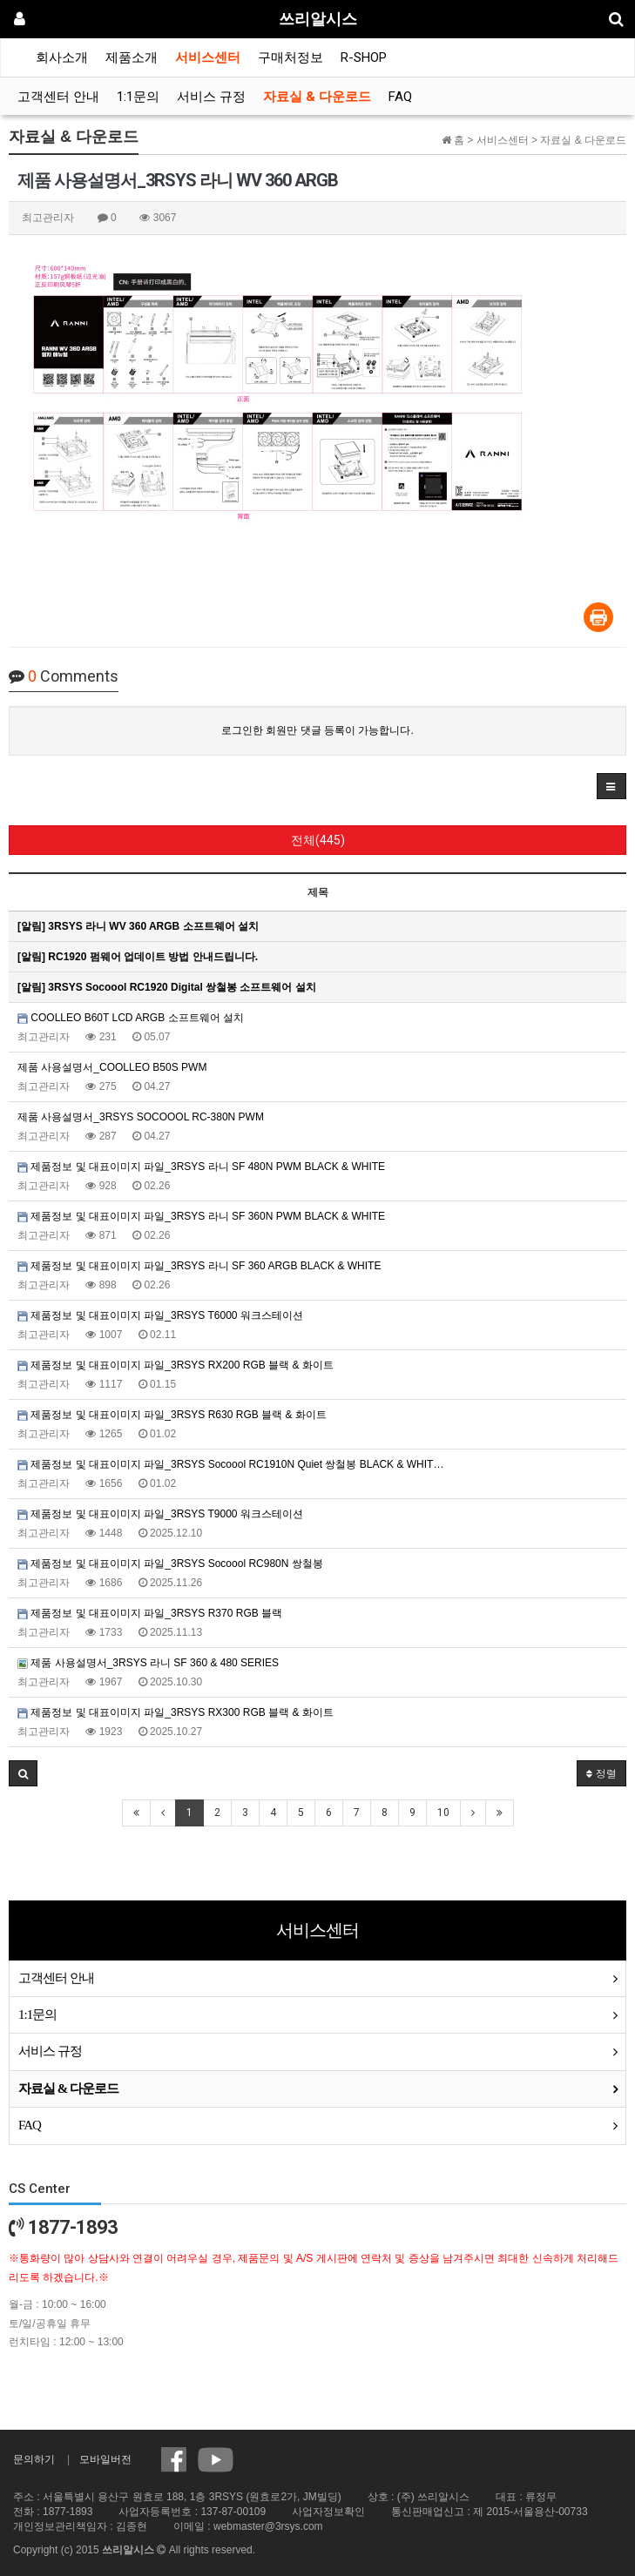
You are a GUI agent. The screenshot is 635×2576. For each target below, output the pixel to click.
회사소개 (62, 57)
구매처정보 (290, 57)
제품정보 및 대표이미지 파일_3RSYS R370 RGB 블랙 (149, 1613)
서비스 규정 (211, 96)
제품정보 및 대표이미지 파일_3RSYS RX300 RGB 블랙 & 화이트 (175, 1712)
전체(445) (318, 840)
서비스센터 (207, 57)
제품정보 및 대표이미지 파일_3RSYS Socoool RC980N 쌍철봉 (170, 1563)
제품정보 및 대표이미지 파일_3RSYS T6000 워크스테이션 (160, 1315)
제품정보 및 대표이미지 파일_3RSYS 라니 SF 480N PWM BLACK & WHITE (201, 1166)
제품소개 (131, 57)
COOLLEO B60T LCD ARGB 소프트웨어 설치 (130, 1018)
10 (443, 1812)
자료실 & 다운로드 (317, 96)
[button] (611, 786)
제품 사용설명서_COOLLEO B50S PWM (111, 1067)
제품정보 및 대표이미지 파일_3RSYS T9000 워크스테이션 (160, 1514)
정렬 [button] (601, 1773)
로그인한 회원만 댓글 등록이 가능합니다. (317, 730)
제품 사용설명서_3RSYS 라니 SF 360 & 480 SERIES (148, 1663)
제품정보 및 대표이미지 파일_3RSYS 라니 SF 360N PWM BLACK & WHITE (201, 1216)
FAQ (400, 96)
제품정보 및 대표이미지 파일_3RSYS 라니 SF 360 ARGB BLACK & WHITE (199, 1266)
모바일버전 (105, 2459)
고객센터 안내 (58, 96)
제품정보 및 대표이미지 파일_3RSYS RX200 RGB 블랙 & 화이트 (175, 1365)
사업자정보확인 (328, 2511)
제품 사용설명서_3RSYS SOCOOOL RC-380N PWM (140, 1117)
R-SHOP (364, 57)
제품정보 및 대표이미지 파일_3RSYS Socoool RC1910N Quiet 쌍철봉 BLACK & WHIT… (230, 1464)
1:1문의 (138, 96)
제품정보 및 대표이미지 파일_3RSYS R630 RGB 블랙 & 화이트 (172, 1415)
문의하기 (34, 2459)
